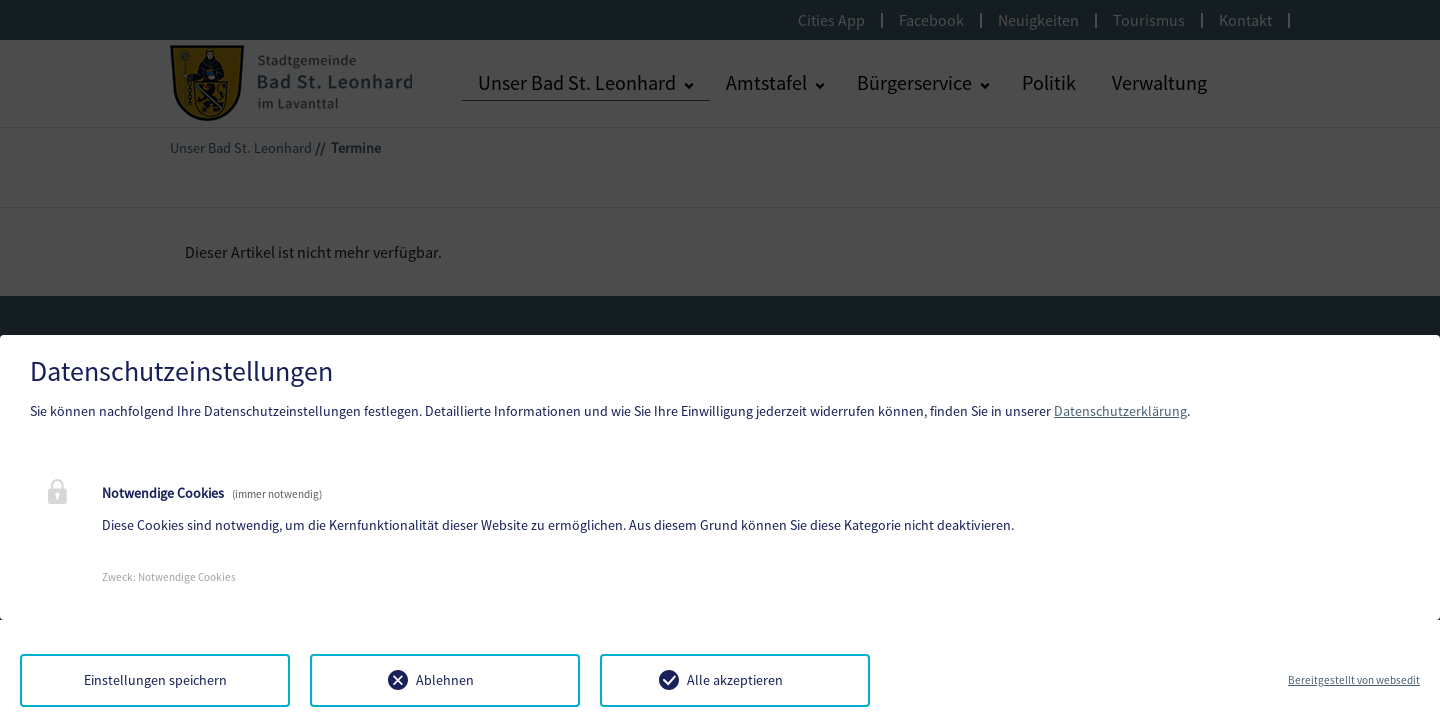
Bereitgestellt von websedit (1354, 680)
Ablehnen (445, 680)
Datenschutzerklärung (1120, 411)
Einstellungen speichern (155, 680)
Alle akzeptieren (735, 680)
